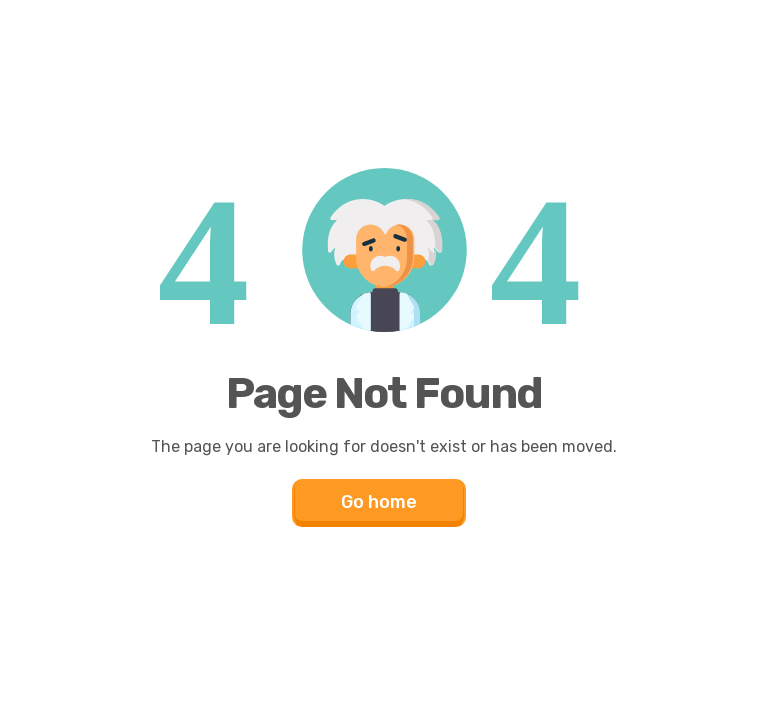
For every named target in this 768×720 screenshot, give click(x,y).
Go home (379, 502)
